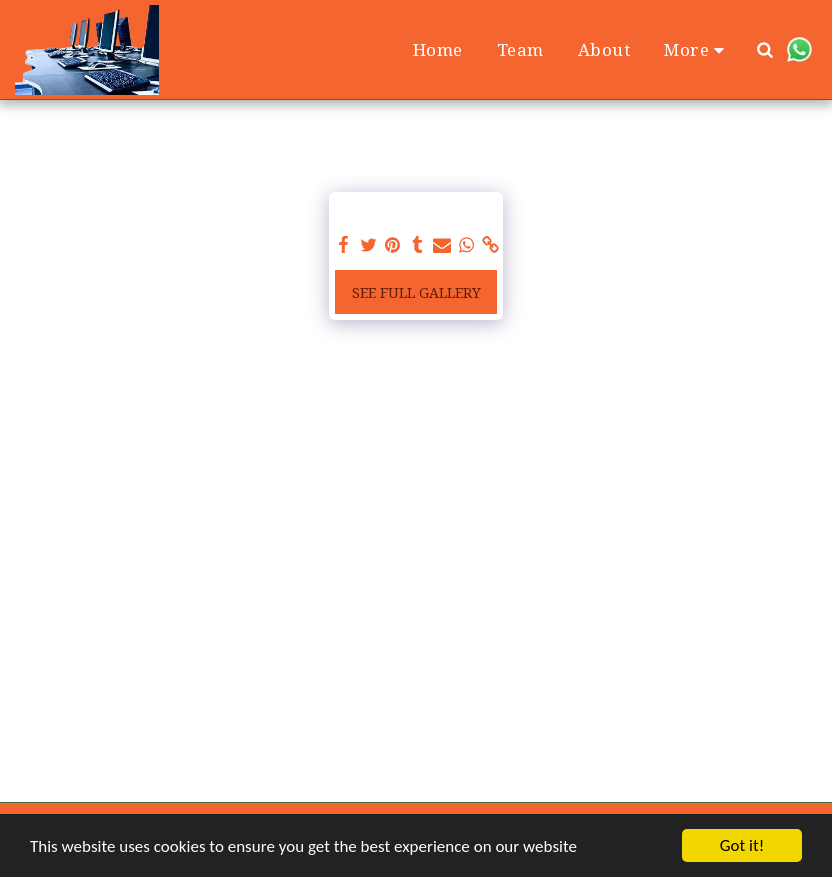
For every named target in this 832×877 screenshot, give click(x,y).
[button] (765, 49)
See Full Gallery (416, 292)
